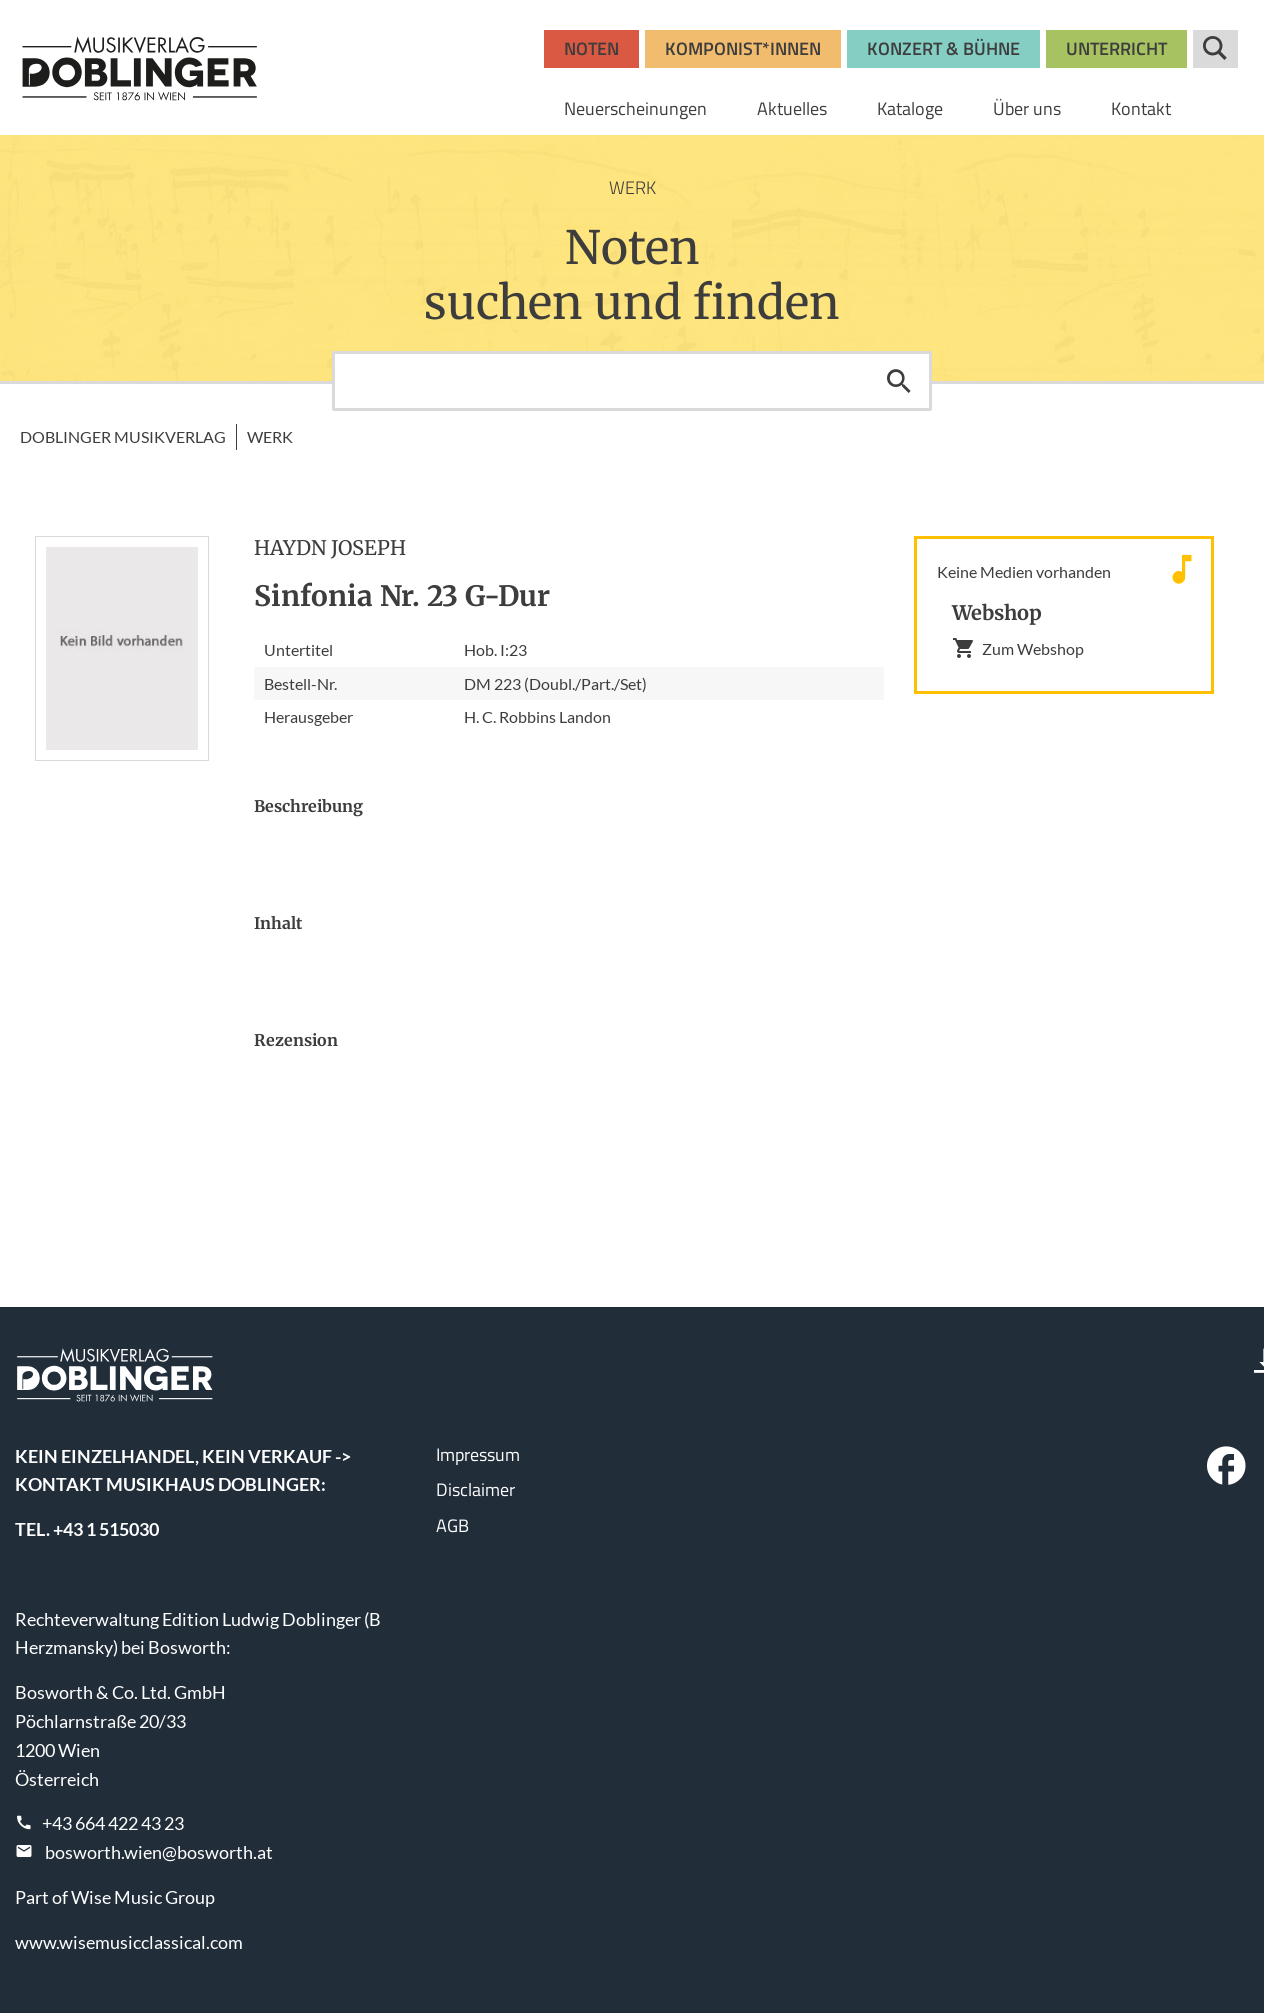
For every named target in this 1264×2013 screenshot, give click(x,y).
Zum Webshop (1018, 648)
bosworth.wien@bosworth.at (159, 1852)
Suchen (899, 381)
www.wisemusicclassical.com (129, 1942)
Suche (1215, 49)
